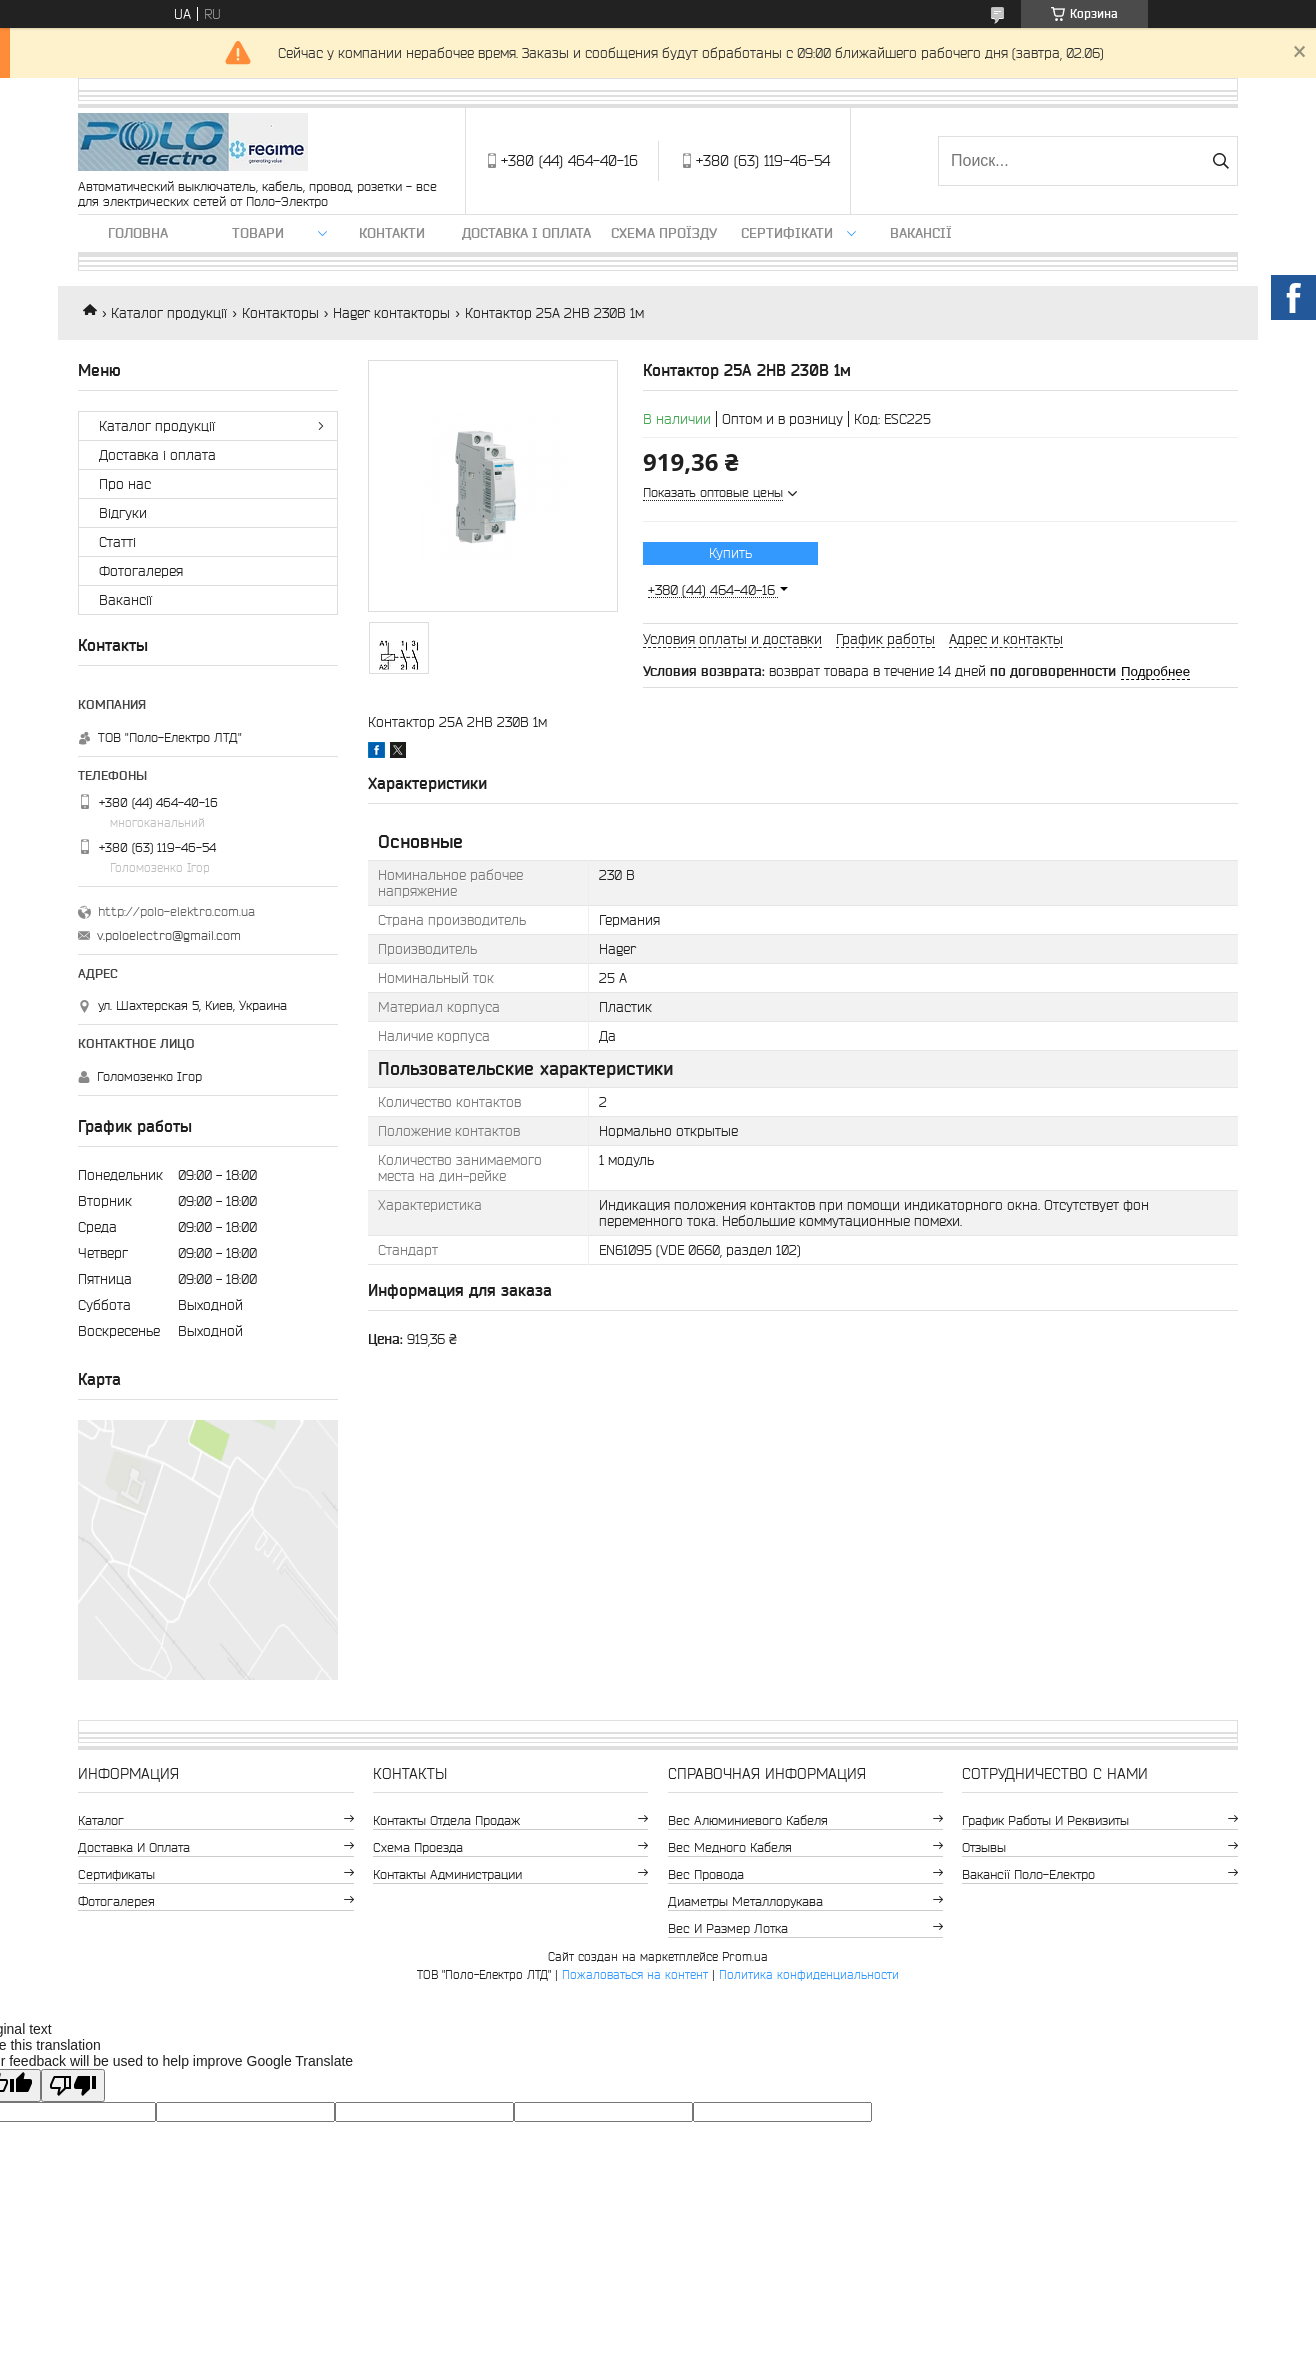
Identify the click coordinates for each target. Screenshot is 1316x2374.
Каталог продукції (169, 313)
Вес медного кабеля (730, 1847)
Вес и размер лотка (728, 1928)
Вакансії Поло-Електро (1028, 1874)
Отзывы (984, 1847)
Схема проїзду (664, 233)
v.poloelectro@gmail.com (169, 935)
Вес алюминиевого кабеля (748, 1820)
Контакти (392, 233)
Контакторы (280, 313)
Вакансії (921, 233)
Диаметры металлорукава (745, 1901)
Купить (730, 553)
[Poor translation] (73, 2085)
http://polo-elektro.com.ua (176, 911)
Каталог (101, 1820)
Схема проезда (418, 1847)
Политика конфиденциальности (809, 1974)
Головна (138, 233)
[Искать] (1220, 161)
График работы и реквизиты (1045, 1820)
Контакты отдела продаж (446, 1820)
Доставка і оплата (526, 233)
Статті (117, 542)
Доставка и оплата (134, 1847)
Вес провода (706, 1874)
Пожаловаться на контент (635, 1974)
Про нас (125, 484)
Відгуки (123, 513)
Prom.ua (745, 1956)
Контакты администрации (447, 1874)
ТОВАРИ (258, 233)
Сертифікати (787, 233)
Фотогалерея (141, 571)
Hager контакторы (391, 313)
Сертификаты (116, 1874)
